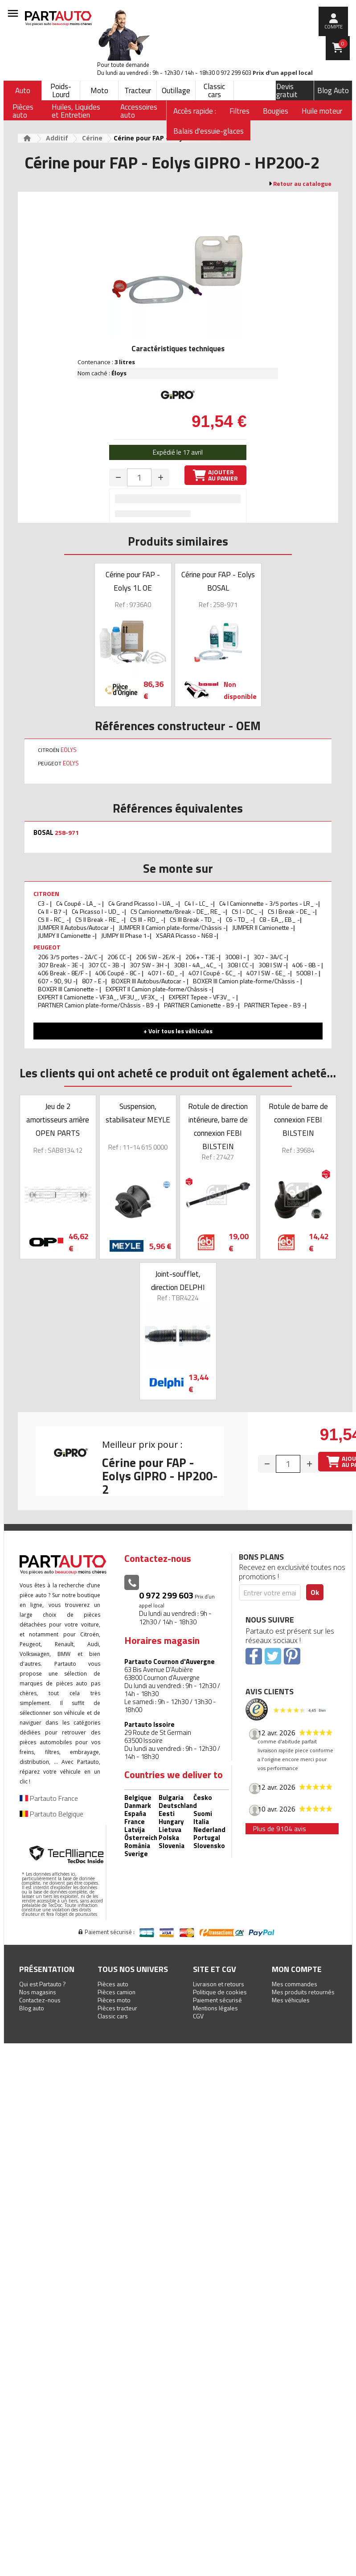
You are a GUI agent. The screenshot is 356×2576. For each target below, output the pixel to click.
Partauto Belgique (51, 1813)
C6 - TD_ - (239, 919)
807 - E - (93, 981)
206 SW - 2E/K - (157, 956)
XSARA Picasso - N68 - (186, 935)
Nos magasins (37, 1992)
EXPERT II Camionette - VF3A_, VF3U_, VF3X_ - (100, 997)
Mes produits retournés (303, 1992)
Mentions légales (215, 2008)
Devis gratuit (287, 90)
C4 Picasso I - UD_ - (98, 911)
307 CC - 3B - (105, 965)
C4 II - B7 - (51, 911)
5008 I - (307, 973)
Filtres (239, 111)
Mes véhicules (291, 2000)
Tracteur (137, 90)
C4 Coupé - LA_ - (79, 903)
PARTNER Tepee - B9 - (274, 1005)
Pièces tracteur (117, 2008)
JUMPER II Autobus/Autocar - (75, 927)
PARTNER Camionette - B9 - (201, 1005)
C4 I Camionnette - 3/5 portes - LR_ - (268, 903)
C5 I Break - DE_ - (291, 911)
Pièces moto (114, 2000)
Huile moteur (322, 111)
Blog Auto (333, 90)
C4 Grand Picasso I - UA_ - (143, 903)
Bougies (275, 111)
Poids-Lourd (60, 90)
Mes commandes (294, 1983)
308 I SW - (272, 965)
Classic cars (214, 90)
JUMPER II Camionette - (262, 927)
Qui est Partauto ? (42, 1983)
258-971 (67, 833)
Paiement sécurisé (217, 2000)
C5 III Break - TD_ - (195, 919)
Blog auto (31, 2008)
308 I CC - (239, 965)
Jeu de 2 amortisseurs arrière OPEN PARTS (57, 1120)
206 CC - (118, 956)
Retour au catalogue (302, 184)
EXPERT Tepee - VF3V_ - (202, 997)
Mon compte (297, 1969)
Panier (343, 43)
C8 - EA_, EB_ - (279, 919)
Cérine (92, 138)
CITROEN (46, 893)
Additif (57, 138)
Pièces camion (116, 1992)
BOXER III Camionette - (68, 989)
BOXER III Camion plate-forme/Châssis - (246, 981)
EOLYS (69, 749)
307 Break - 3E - (60, 965)
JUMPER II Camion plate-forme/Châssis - (172, 927)
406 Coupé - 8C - (118, 973)
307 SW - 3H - (149, 965)
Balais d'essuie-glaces (208, 131)
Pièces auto (113, 1983)
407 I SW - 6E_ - (268, 973)
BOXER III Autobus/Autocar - (149, 981)
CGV (198, 2016)
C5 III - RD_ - (147, 919)
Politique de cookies (220, 1992)
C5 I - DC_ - (247, 911)
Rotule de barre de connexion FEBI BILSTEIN (298, 1120)
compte (333, 26)
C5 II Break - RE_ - (99, 919)
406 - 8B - (306, 965)
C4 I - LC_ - (198, 903)
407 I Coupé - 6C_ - (214, 973)
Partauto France (49, 1798)
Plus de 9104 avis (279, 1828)
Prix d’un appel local (283, 73)
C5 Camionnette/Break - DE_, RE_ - (178, 911)
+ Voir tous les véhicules (178, 1030)
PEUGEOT (47, 947)
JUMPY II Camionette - (66, 935)
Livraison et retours (218, 1983)
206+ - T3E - (202, 956)
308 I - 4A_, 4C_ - (197, 965)
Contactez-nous (40, 2000)
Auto (22, 90)
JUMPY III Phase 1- (125, 935)
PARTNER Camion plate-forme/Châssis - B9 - (98, 1005)
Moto (99, 90)
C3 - (44, 903)
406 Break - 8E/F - (63, 973)
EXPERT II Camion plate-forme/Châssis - (159, 989)
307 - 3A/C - (270, 956)
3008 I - (236, 956)
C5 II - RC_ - (53, 919)
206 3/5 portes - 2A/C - (69, 956)
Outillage (176, 90)
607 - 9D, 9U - (57, 981)
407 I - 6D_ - (165, 973)
